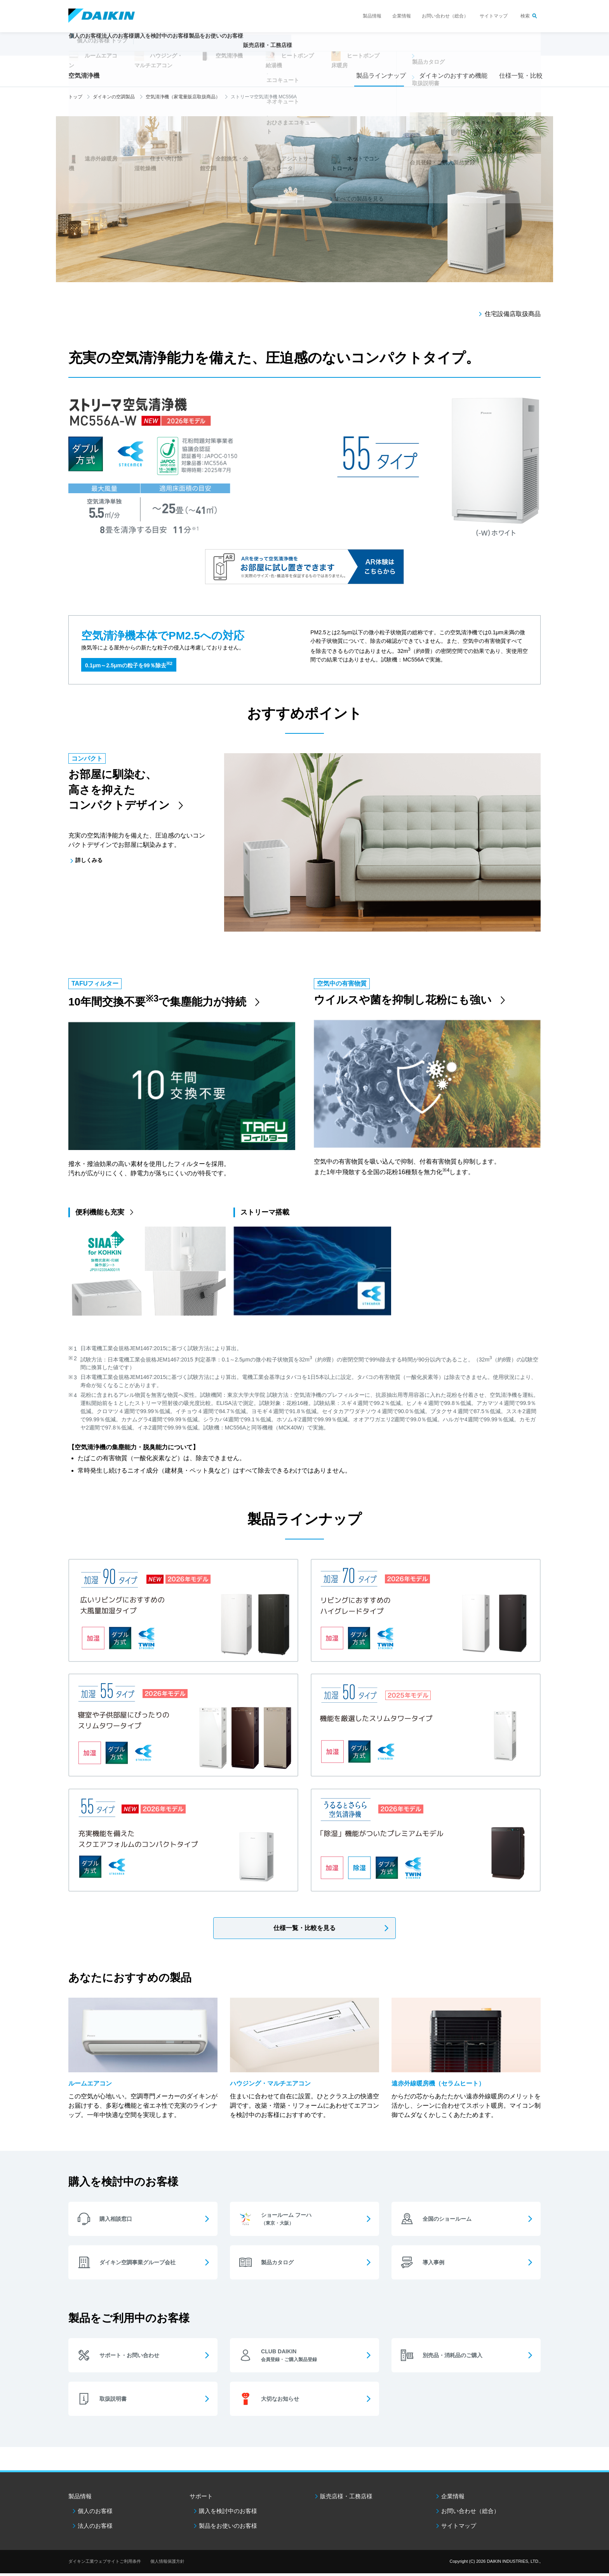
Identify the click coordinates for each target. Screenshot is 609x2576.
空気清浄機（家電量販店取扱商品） (183, 96)
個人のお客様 (95, 2513)
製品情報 (372, 16)
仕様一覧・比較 (519, 75)
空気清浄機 (83, 75)
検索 (525, 16)
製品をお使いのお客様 (228, 2528)
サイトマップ (494, 16)
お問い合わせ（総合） (445, 16)
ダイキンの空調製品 (114, 96)
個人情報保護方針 (167, 2564)
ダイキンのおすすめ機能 (450, 75)
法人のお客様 (95, 2528)
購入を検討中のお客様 (228, 2513)
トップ (75, 96)
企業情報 (401, 16)
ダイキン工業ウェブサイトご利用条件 (104, 2564)
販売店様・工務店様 (327, 49)
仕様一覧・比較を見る (304, 1928)
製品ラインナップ (379, 75)
